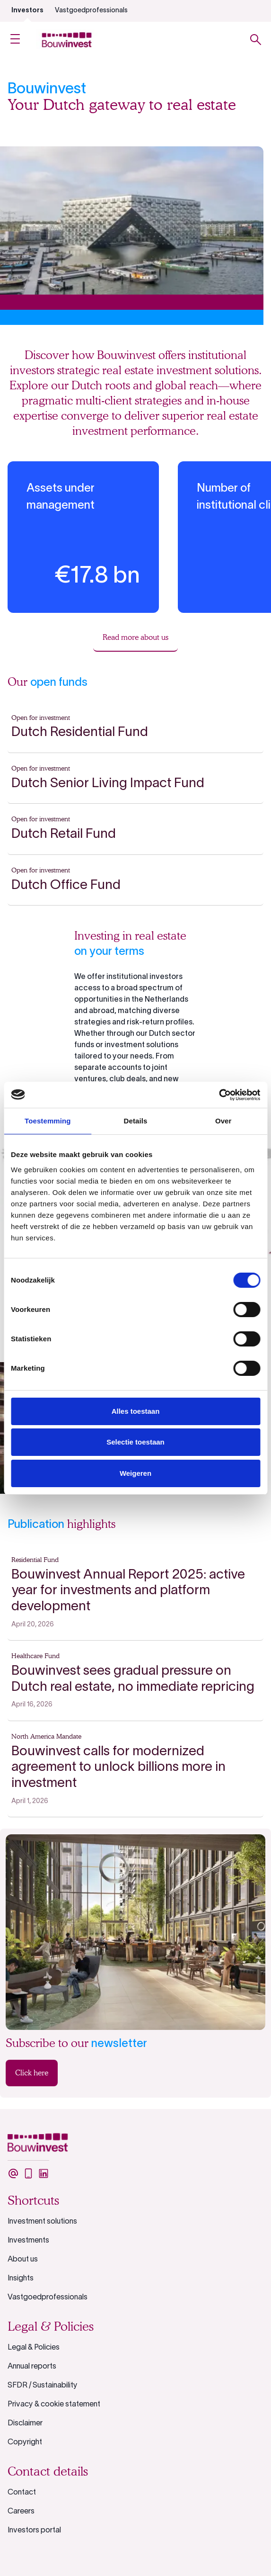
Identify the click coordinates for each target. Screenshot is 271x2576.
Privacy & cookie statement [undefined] (54, 2404)
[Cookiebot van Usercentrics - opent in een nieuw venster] (218, 1095)
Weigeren (135, 1473)
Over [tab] (223, 1121)
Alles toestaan (136, 1411)
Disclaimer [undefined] (25, 2423)
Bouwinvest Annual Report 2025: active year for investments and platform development (128, 1591)
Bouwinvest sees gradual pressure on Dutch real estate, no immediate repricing (132, 1679)
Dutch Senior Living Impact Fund (107, 784)
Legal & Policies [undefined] (34, 2347)
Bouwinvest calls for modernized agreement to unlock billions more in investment (118, 1768)
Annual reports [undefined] (32, 2366)
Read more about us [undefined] (135, 637)
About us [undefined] (23, 2259)
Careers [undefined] (21, 2511)
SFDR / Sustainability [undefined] (43, 2385)
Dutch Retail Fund (63, 834)
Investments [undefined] (28, 2240)
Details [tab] (136, 1121)
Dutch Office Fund (66, 886)
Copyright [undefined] (25, 2442)
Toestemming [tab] (48, 1121)
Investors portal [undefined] (34, 2530)
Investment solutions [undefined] (42, 2221)
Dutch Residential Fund (79, 733)
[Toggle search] (256, 39)
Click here (31, 2072)
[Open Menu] (15, 39)
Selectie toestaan (135, 1442)
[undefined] (13, 2173)
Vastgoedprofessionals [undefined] (91, 11)
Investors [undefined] (27, 11)
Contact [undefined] (22, 2492)
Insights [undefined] (21, 2278)
